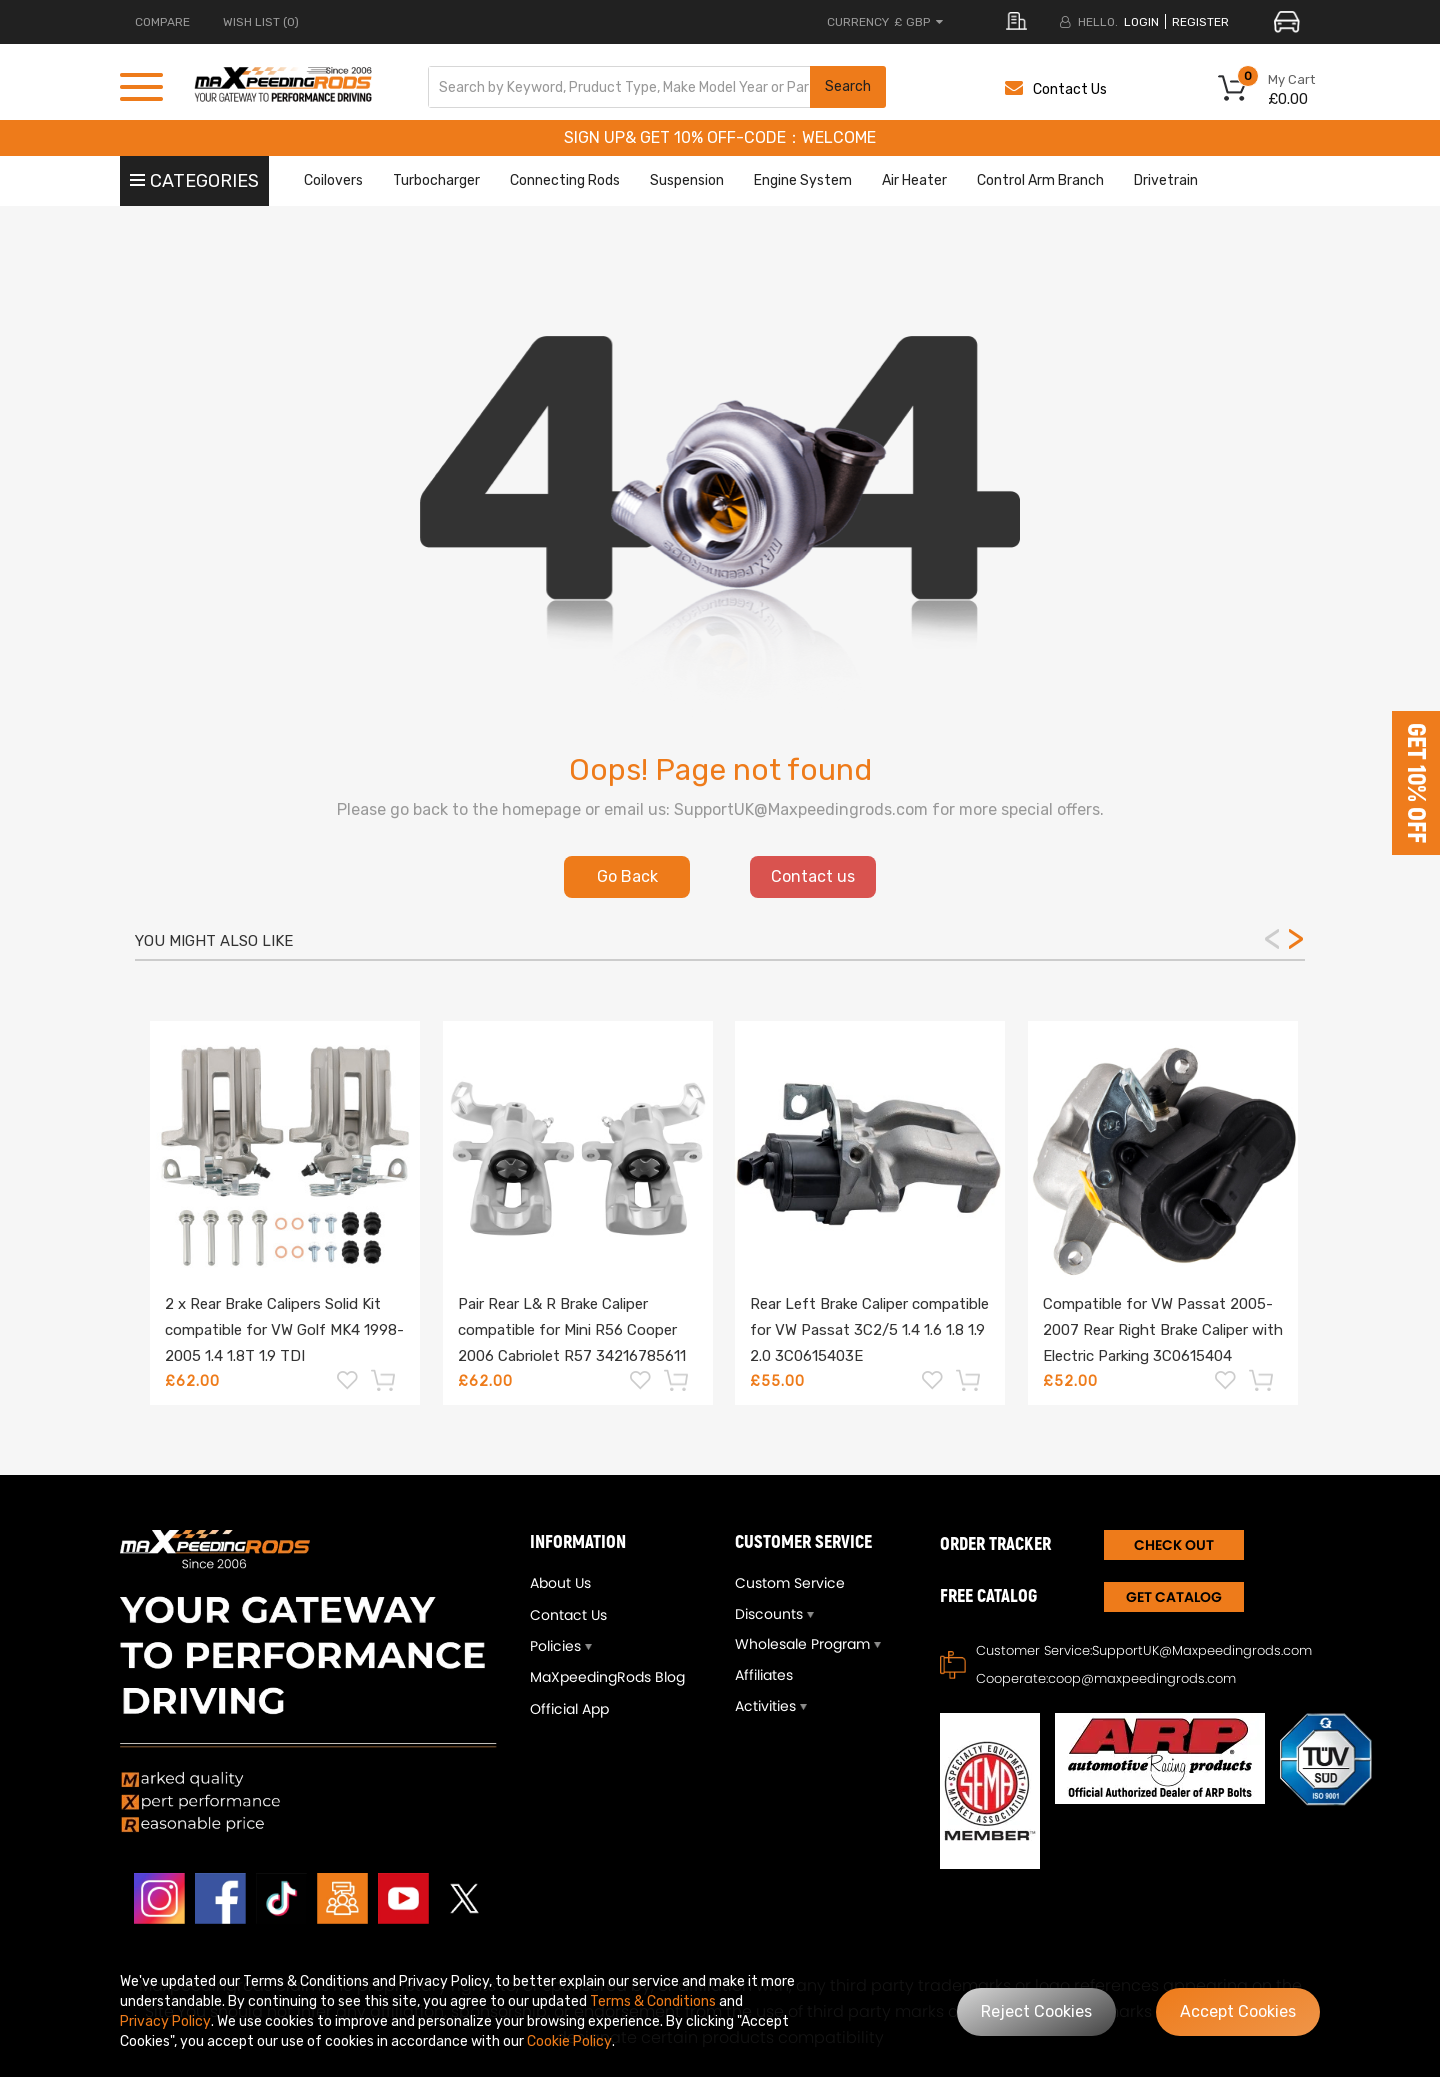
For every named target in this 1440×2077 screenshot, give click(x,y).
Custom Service (790, 1583)
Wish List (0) (261, 22)
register (1200, 22)
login (1141, 22)
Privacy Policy (165, 2021)
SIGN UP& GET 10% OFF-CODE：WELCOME (720, 137)
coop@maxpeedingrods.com (1142, 1678)
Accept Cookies (1238, 2011)
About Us (560, 1583)
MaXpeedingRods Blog (607, 1677)
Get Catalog (1174, 1597)
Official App (569, 1709)
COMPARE (162, 22)
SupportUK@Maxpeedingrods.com (1202, 1650)
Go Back (627, 876)
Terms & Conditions (653, 2001)
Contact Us (1056, 89)
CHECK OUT (1174, 1545)
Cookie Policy (569, 2041)
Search (848, 86)
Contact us (813, 876)
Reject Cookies (1036, 2011)
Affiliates (764, 1675)
